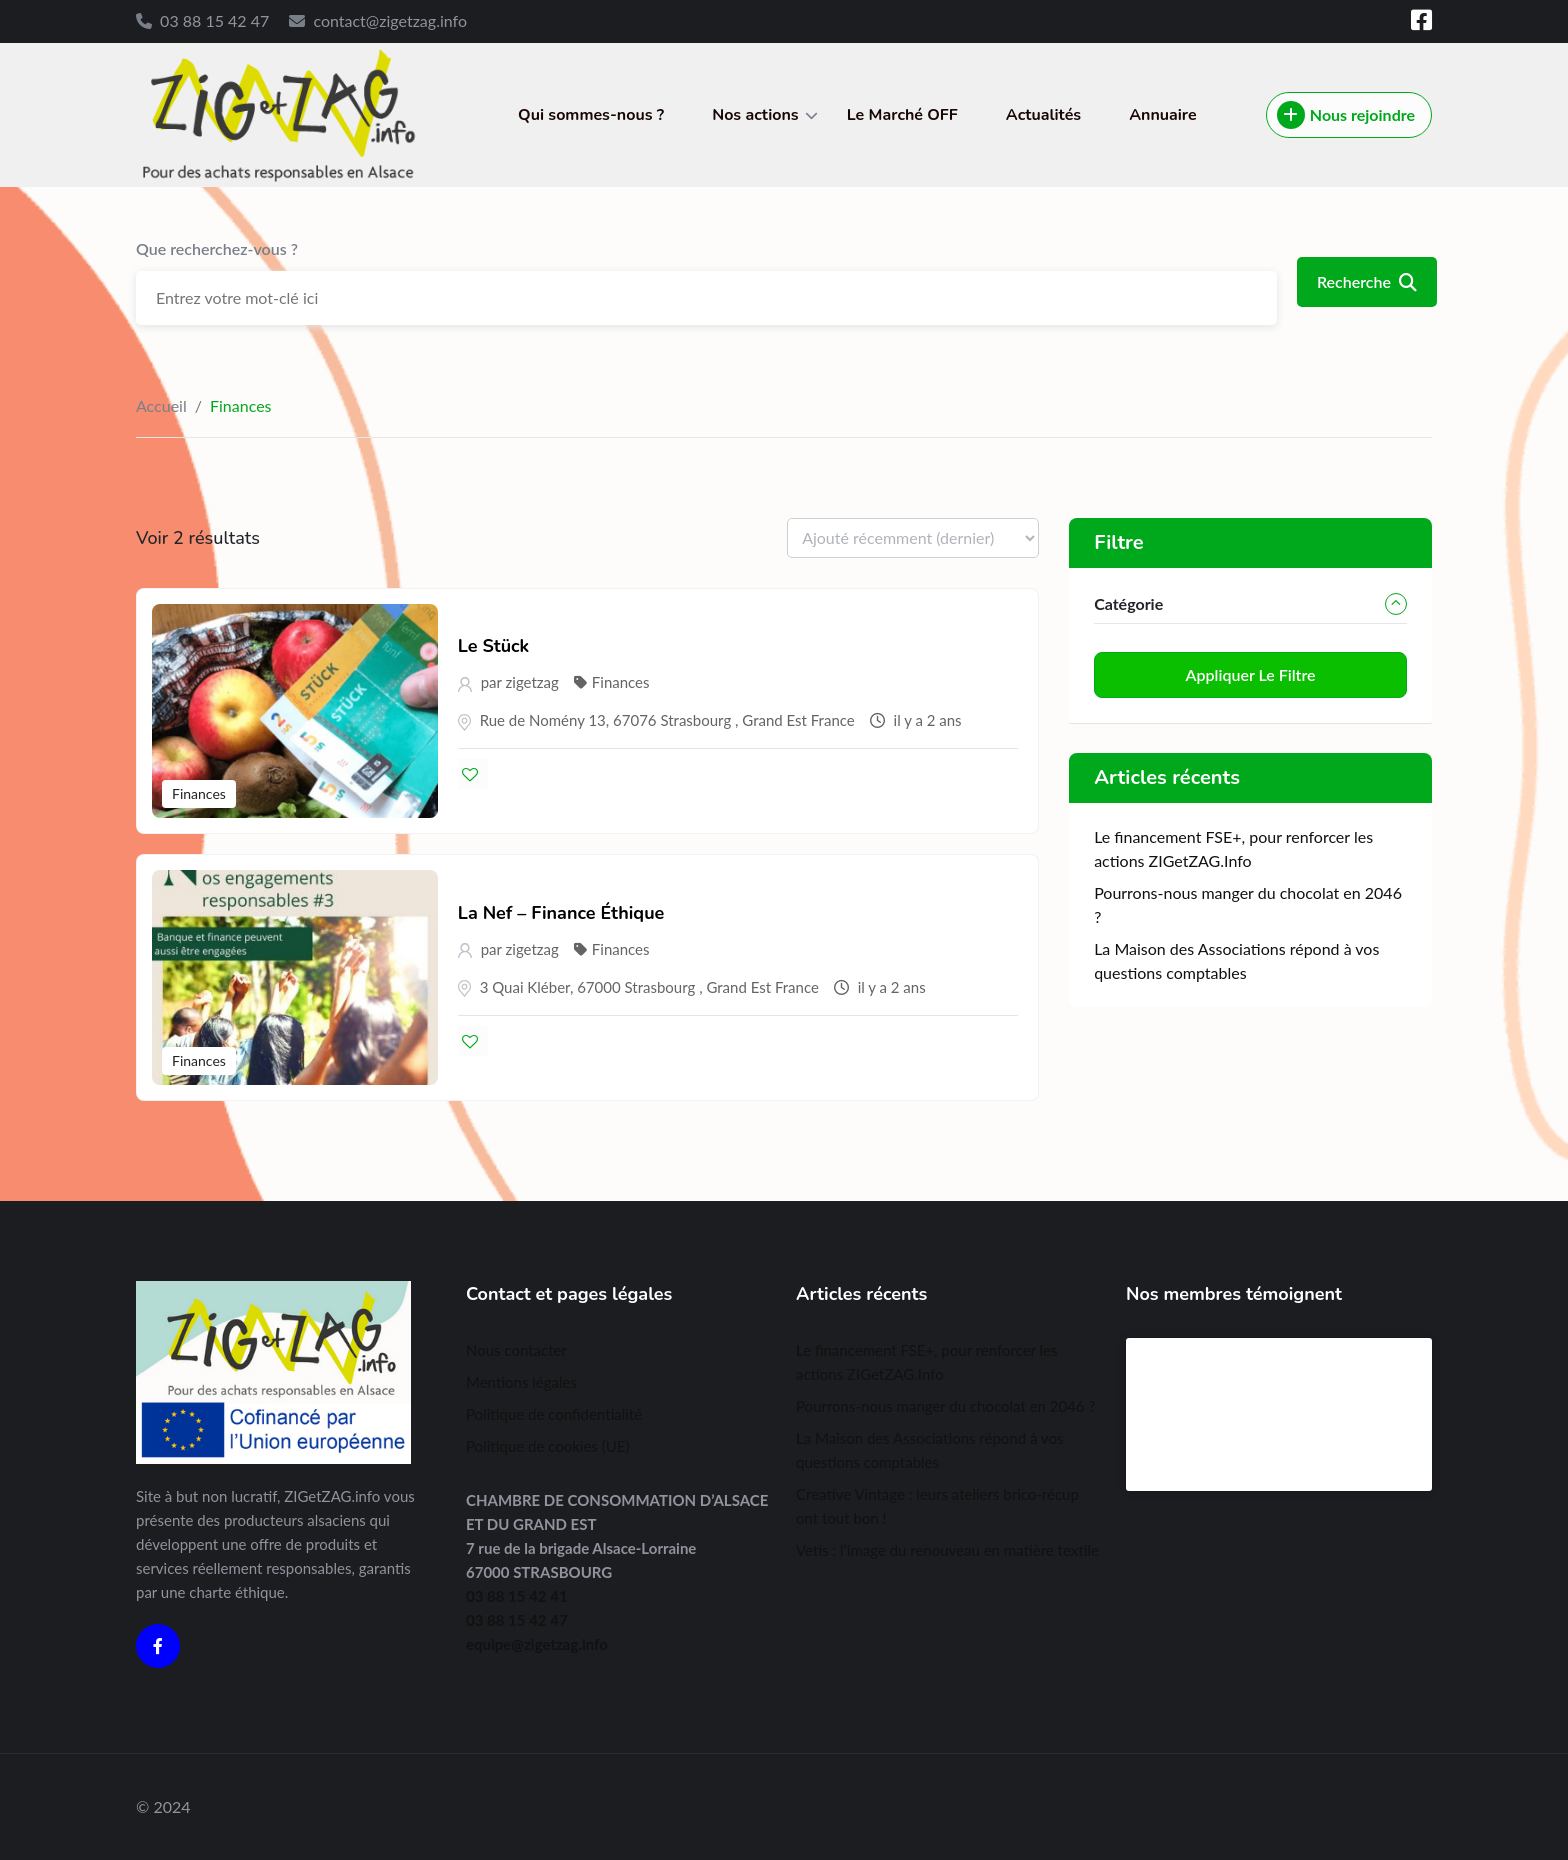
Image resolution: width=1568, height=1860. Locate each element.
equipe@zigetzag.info (537, 1644)
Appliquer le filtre (1251, 674)
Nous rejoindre (1346, 115)
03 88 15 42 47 (214, 20)
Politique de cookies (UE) (547, 1446)
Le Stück (493, 646)
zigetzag (532, 682)
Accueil (161, 405)
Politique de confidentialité (554, 1414)
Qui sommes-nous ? (591, 115)
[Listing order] (913, 538)
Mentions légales (521, 1382)
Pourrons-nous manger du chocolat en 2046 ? (945, 1406)
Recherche (1367, 281)
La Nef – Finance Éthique (561, 913)
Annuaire (1163, 115)
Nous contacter (516, 1350)
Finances (199, 793)
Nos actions (755, 115)
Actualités (1043, 115)
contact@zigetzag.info (390, 20)
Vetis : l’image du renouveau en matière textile (947, 1550)
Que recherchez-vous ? (217, 248)
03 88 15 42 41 (517, 1596)
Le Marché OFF (902, 115)
